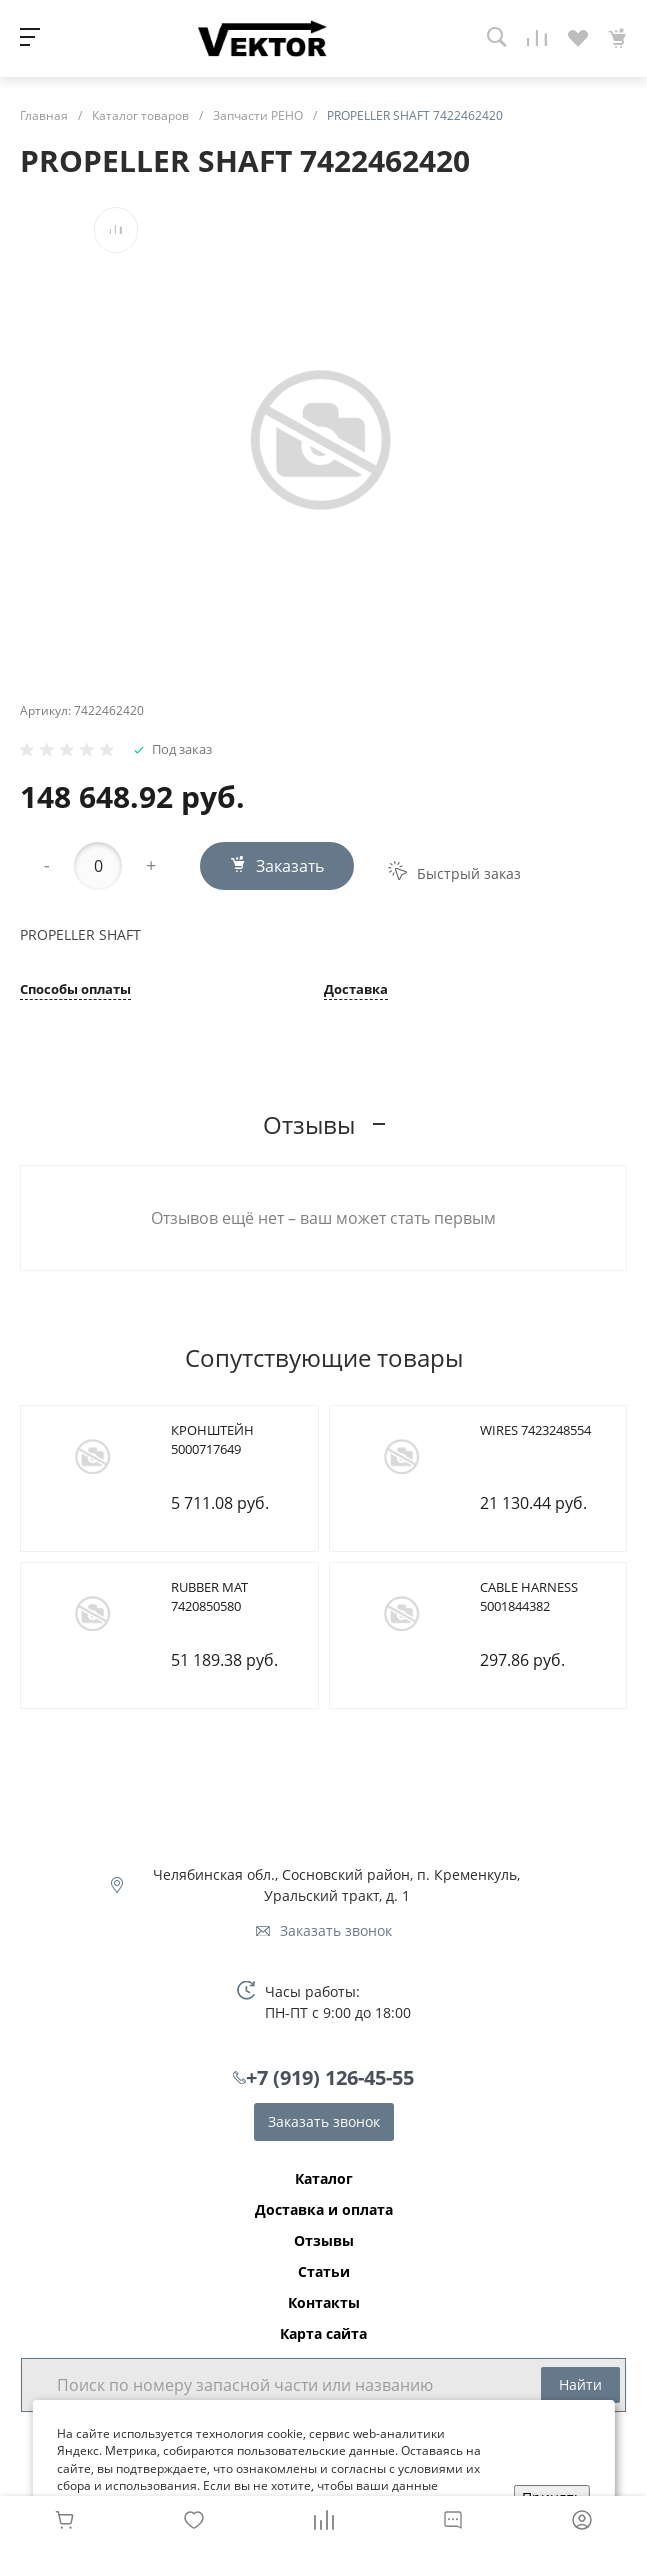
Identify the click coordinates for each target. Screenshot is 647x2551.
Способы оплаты (75, 990)
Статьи (324, 2272)
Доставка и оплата (324, 2210)
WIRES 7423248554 (535, 1430)
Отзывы (324, 2241)
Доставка (356, 990)
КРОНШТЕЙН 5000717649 (212, 1440)
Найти (580, 2384)
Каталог (324, 2179)
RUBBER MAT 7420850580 (209, 1597)
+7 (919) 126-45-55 (330, 2077)
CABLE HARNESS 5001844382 (529, 1597)
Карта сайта (323, 2334)
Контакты (324, 2303)
